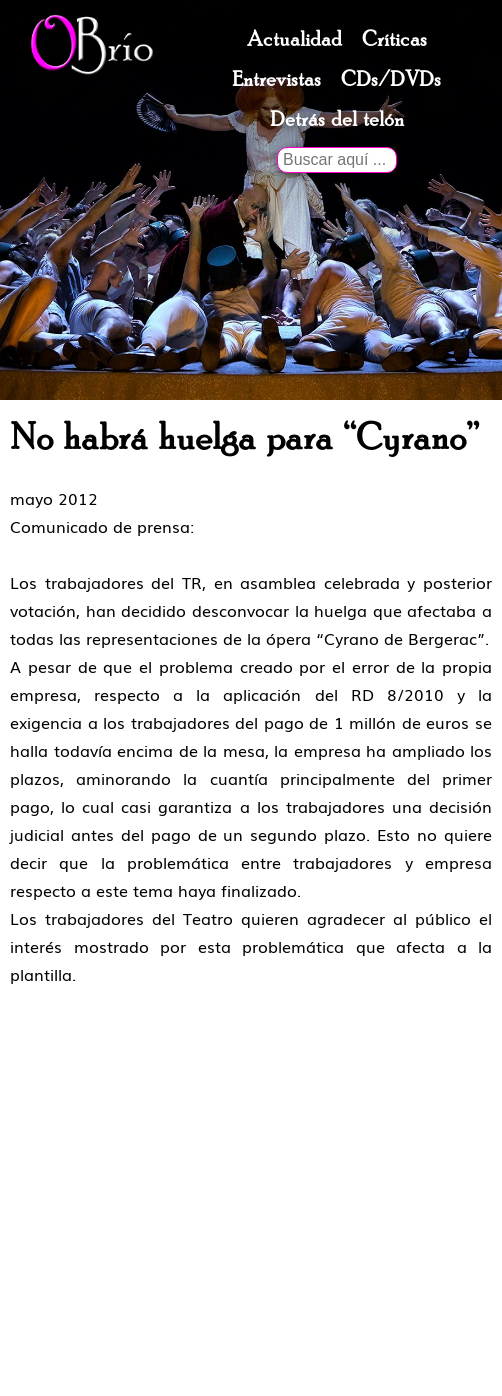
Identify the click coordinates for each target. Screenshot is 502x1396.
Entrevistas (276, 80)
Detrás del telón (337, 120)
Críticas (394, 40)
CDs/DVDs (391, 80)
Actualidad (294, 40)
